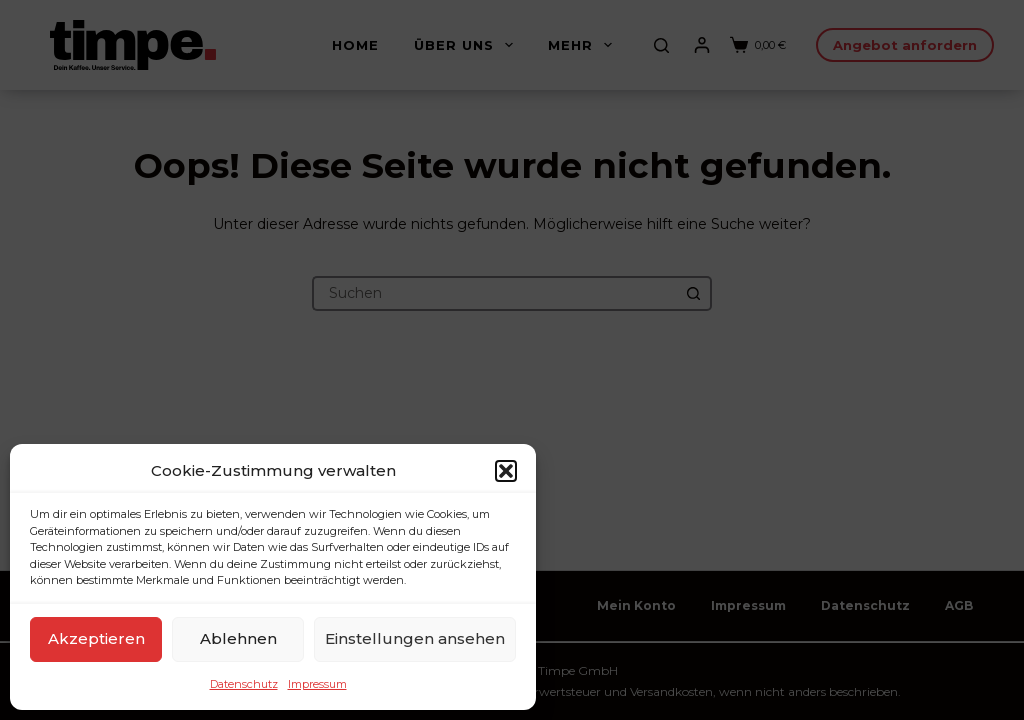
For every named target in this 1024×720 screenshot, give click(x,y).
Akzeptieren (96, 638)
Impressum (317, 684)
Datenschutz (244, 684)
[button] (506, 471)
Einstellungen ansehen (415, 638)
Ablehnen (238, 638)
